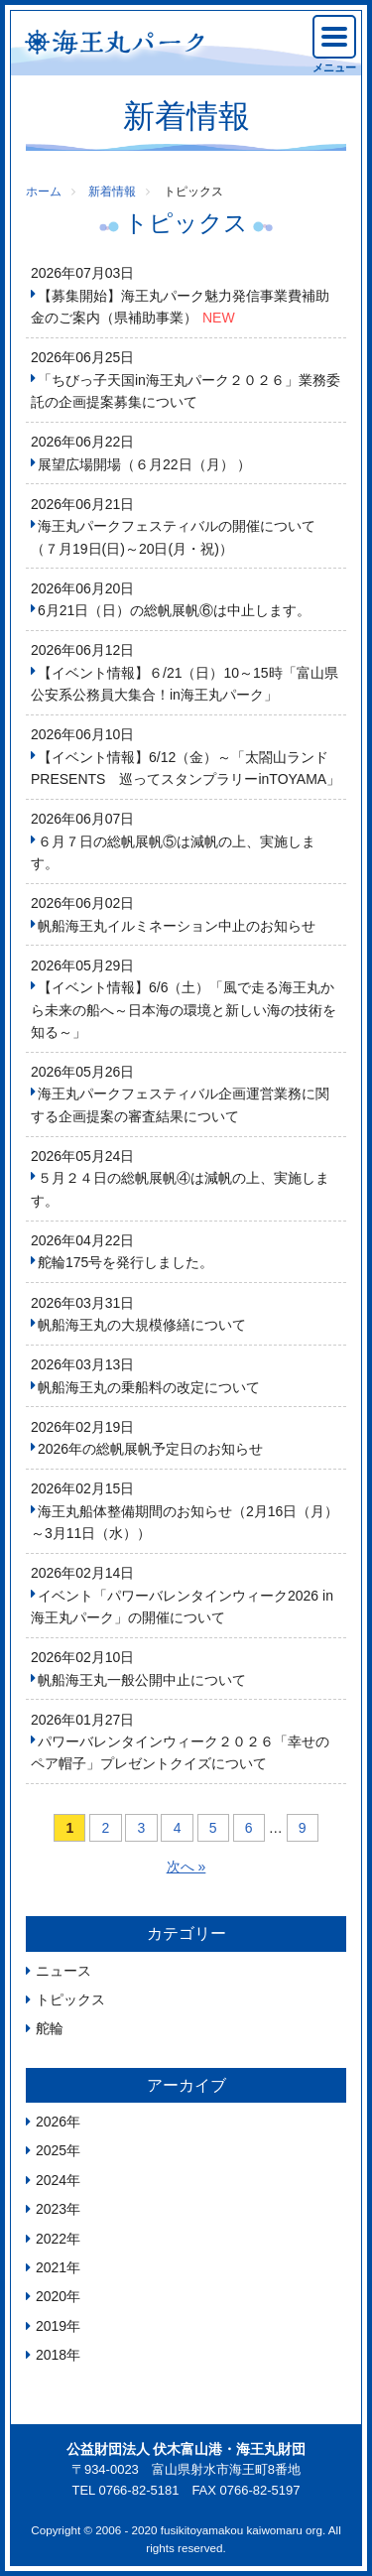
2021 (51, 2267)
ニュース (63, 1971)
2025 (51, 2150)
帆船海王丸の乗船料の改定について (149, 1387)
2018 (51, 2355)
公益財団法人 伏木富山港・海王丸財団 (186, 2449)
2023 (51, 2209)
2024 (51, 2180)
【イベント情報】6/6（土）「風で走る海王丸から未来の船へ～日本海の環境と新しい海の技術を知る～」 (183, 1009)
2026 (51, 2121)
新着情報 (112, 191)
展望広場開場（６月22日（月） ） (144, 464)
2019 (51, 2326)
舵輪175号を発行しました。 (125, 1262)
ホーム (44, 191)
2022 (51, 2239)
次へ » (186, 1866)
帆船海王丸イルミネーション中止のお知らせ (176, 926)
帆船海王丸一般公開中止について (142, 1680)
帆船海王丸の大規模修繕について (142, 1325)
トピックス (70, 1999)
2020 (51, 2296)
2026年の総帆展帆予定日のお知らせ (150, 1449)
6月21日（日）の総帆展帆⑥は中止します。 (174, 610)
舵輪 (49, 2028)
